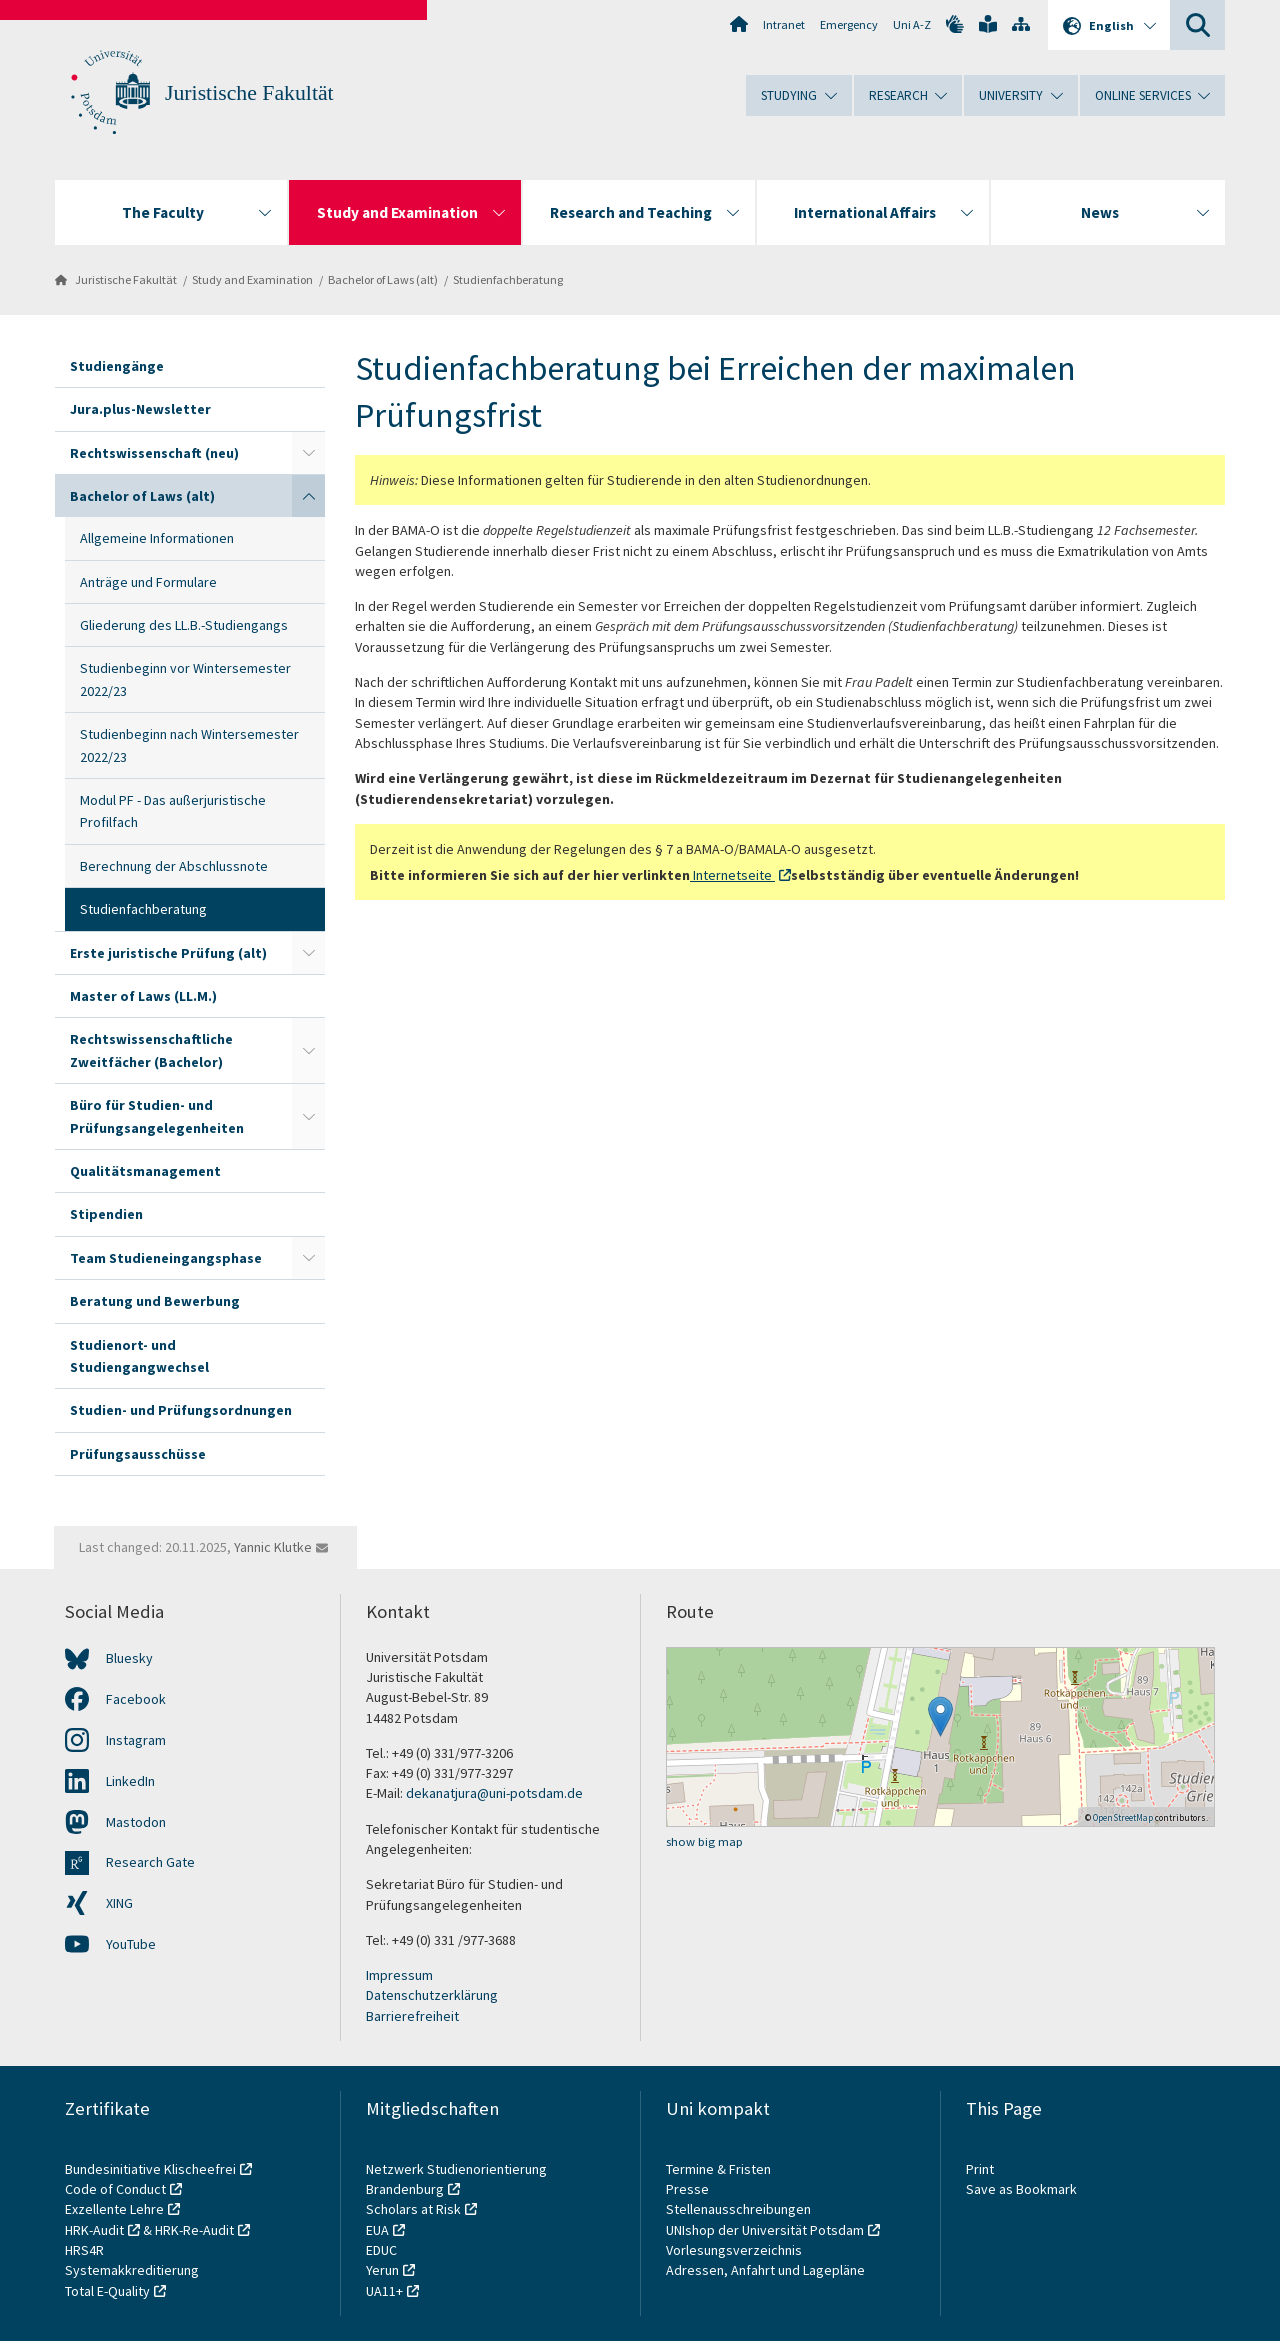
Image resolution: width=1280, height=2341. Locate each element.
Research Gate (150, 1862)
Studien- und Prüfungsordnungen (181, 1410)
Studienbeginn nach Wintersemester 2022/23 (189, 745)
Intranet (784, 24)
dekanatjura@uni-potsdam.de (494, 1793)
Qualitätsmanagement (145, 1171)
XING (119, 1903)
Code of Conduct (115, 2189)
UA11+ (384, 2291)
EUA (377, 2230)
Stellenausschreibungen (738, 2209)
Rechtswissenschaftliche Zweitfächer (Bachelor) (151, 1050)
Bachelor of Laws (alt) (383, 279)
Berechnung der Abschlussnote (174, 866)
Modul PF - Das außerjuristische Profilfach (173, 811)
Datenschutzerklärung (432, 1995)
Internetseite (732, 875)
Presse (689, 2189)
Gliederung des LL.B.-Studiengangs (184, 625)
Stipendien (106, 1214)
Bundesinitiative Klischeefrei (150, 2169)
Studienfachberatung (508, 279)
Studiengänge (117, 366)
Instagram (136, 1740)
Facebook (136, 1699)
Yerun (382, 2270)
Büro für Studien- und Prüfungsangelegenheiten (157, 1116)
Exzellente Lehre (114, 2209)
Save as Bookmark (1021, 2189)
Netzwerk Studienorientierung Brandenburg (456, 2179)
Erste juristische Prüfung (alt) (168, 953)
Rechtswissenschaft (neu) (154, 453)
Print (980, 2169)
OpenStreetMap (1123, 1817)
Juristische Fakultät (249, 93)
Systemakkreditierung (132, 2270)
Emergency (849, 24)
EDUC (381, 2250)
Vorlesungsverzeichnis (735, 2250)
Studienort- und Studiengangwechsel (139, 1356)
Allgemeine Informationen (157, 538)
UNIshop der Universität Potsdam (765, 2230)
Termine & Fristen (720, 2169)
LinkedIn (130, 1781)
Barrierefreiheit (412, 2016)
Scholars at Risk (413, 2209)
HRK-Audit (94, 2230)
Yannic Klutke (273, 1547)
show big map (704, 1841)
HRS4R (84, 2250)
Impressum (399, 1975)
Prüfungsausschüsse (138, 1454)
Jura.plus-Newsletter (140, 409)
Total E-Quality (107, 2291)
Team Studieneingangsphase (166, 1258)
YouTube (131, 1944)
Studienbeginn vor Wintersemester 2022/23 (185, 679)
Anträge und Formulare (148, 582)
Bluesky (129, 1658)
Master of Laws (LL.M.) (143, 996)
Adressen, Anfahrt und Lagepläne (765, 2270)
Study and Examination (252, 279)
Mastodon (136, 1822)
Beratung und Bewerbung (155, 1301)
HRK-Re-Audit (194, 2230)
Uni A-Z (912, 24)
